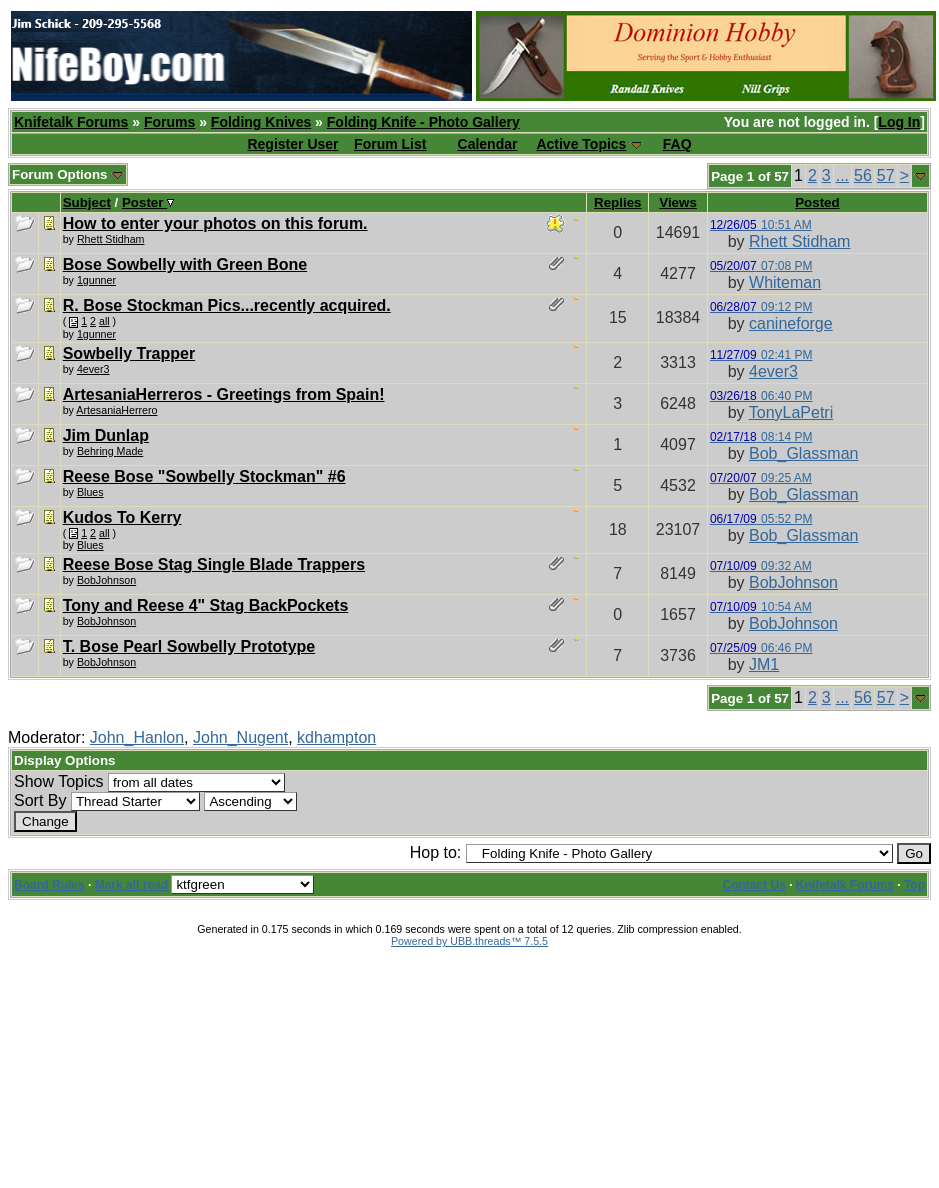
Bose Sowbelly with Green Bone (185, 264)
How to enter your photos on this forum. (215, 223)
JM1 (764, 664)
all (104, 321)
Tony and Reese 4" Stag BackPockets (206, 605)
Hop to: (436, 852)
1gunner (96, 280)
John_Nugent (240, 737)
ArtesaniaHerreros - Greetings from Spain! (224, 394)
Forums (169, 122)
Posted (817, 202)
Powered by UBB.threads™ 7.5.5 (469, 941)
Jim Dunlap (106, 435)
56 (863, 175)
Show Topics (59, 781)
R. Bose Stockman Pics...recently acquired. (227, 305)
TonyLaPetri (791, 412)
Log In (899, 122)
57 (886, 175)
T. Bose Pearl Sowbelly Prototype (189, 646)
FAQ (677, 144)
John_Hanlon (137, 737)
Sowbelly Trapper (129, 353)
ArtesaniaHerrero (116, 410)
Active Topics (581, 144)
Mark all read (131, 885)
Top (914, 885)
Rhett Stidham (111, 239)
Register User (292, 144)
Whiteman (785, 282)
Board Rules (49, 885)
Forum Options (68, 174)
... (842, 175)
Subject (87, 202)
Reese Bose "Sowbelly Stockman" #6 (204, 476)
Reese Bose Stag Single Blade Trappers (214, 564)
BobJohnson (106, 580)
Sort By (40, 800)
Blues (90, 492)
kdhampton (336, 737)
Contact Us (754, 885)
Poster (148, 202)
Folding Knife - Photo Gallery (423, 122)
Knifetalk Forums (71, 122)
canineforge (791, 323)
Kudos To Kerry (122, 517)
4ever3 (93, 369)
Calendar (488, 144)
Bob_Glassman (803, 453)
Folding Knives (261, 122)
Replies (617, 202)
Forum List (390, 144)
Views (678, 202)
